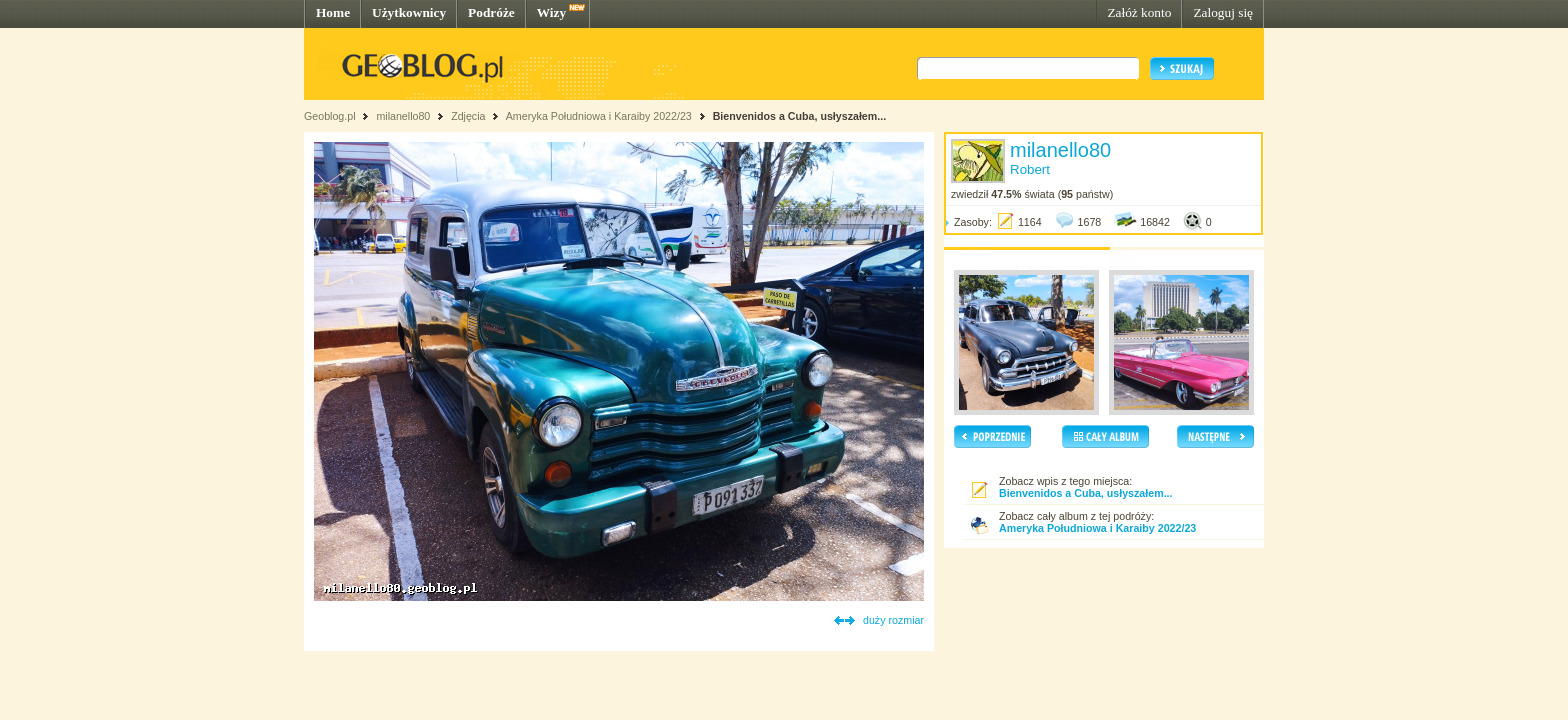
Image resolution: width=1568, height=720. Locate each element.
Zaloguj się (1223, 12)
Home (333, 12)
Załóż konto (1139, 12)
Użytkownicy (409, 12)
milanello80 (403, 116)
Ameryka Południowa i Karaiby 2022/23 (600, 116)
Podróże (491, 12)
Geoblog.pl (330, 116)
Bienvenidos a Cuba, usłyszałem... (800, 116)
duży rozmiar (893, 620)
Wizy (551, 12)
